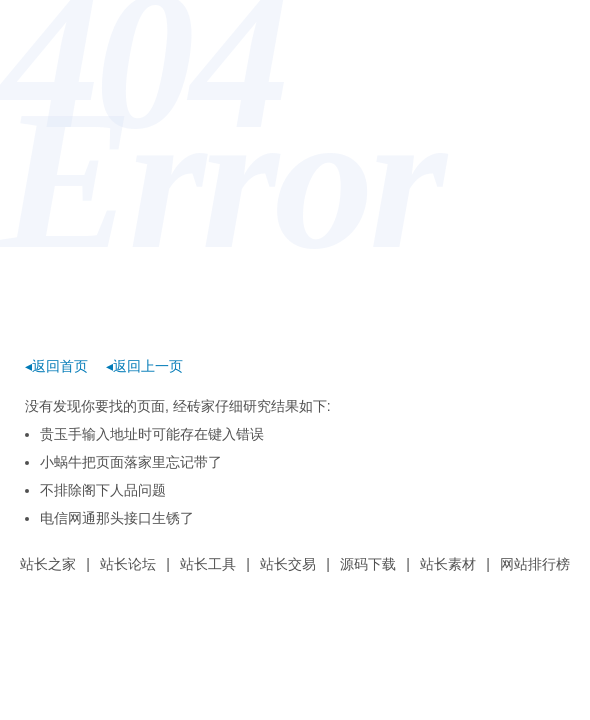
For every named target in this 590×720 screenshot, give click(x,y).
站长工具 (208, 564)
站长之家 (48, 564)
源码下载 (368, 564)
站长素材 (448, 564)
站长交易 (288, 564)
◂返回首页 (56, 366)
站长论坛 (128, 564)
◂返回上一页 (144, 366)
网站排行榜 (535, 564)
